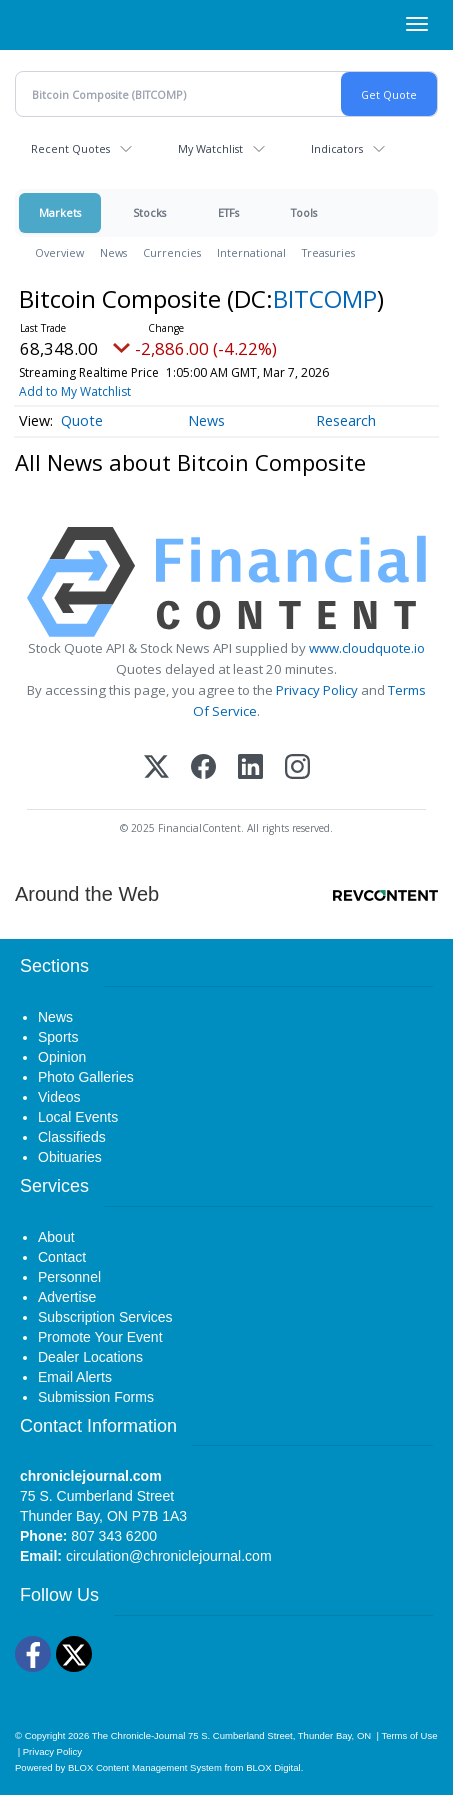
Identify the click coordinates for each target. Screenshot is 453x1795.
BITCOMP (325, 298)
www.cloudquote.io (367, 648)
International (251, 252)
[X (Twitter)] (156, 768)
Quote (82, 420)
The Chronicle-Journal (139, 1735)
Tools (304, 212)
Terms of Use (409, 1735)
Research (346, 420)
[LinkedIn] (250, 768)
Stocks (149, 212)
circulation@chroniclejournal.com (169, 1556)
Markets (60, 212)
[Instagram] (297, 768)
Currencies (172, 252)
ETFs (228, 212)
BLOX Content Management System (145, 1767)
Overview (59, 252)
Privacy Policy (317, 690)
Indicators (337, 148)
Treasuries (328, 252)
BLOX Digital (273, 1767)
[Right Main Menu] (417, 24)
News (113, 252)
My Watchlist (210, 148)
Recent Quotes (70, 148)
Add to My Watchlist (75, 391)
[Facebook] (203, 768)
